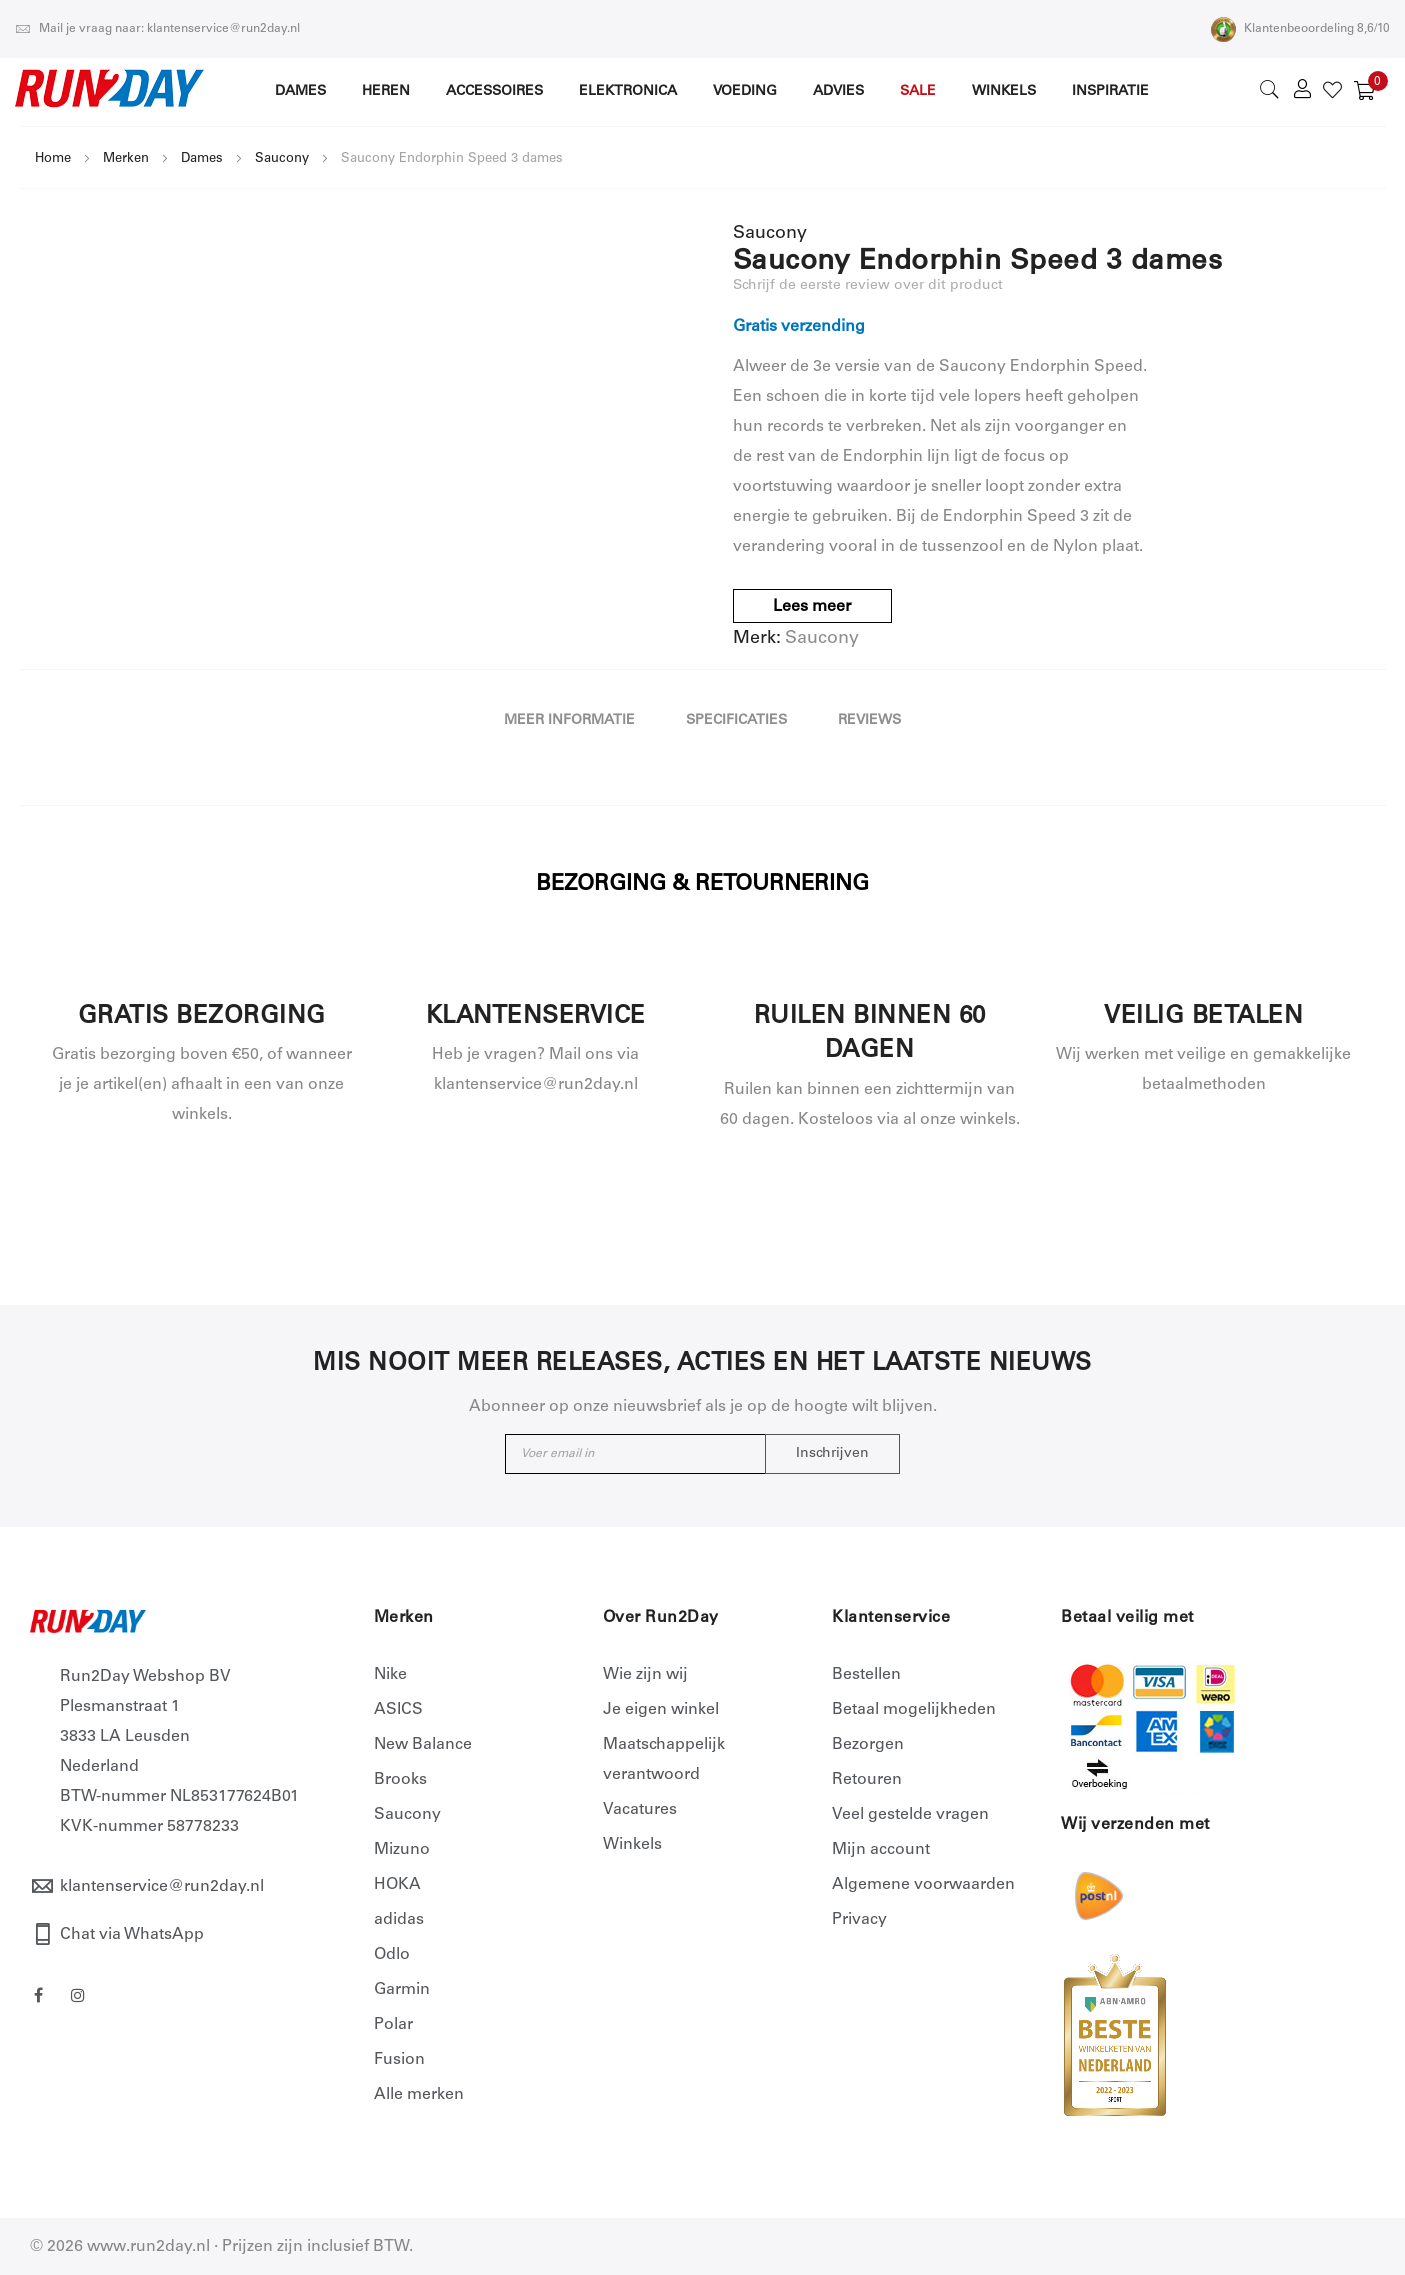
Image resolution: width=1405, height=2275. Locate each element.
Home (53, 159)
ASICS (398, 1710)
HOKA (397, 1885)
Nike (390, 1675)
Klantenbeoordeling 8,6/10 (1300, 29)
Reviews (869, 721)
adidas (399, 1920)
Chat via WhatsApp (132, 1935)
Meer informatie (569, 721)
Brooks (400, 1780)
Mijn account (881, 1850)
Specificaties (736, 721)
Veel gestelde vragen (910, 1815)
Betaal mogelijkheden (914, 1710)
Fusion (399, 2060)
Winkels (632, 1845)
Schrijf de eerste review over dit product (868, 286)
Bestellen (866, 1675)
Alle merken (419, 2095)
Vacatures (640, 1810)
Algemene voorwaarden (923, 1885)
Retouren (867, 1780)
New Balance (423, 1745)
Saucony (282, 159)
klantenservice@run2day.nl (162, 1887)
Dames (202, 159)
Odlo (392, 1955)
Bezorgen (868, 1745)
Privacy (859, 1920)
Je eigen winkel (661, 1710)
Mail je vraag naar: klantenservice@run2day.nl (157, 29)
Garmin (402, 1990)
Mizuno (402, 1850)
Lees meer (812, 607)
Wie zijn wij (645, 1675)
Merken (126, 159)
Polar (393, 2025)
